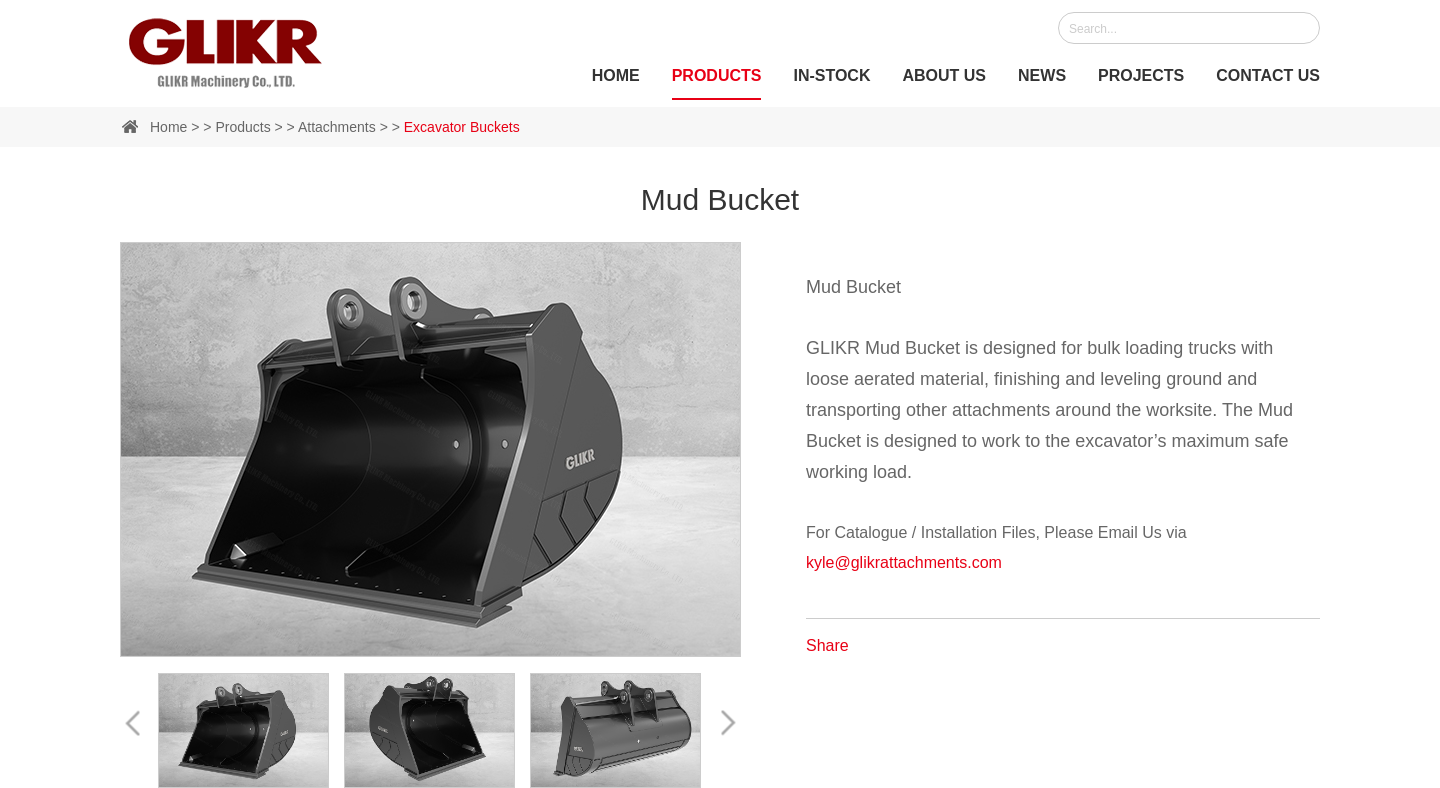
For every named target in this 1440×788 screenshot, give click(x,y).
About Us (944, 75)
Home (616, 75)
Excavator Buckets (462, 127)
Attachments (337, 127)
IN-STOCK (831, 75)
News (1042, 75)
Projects (1141, 75)
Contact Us (1268, 75)
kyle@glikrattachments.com (904, 562)
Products (717, 75)
